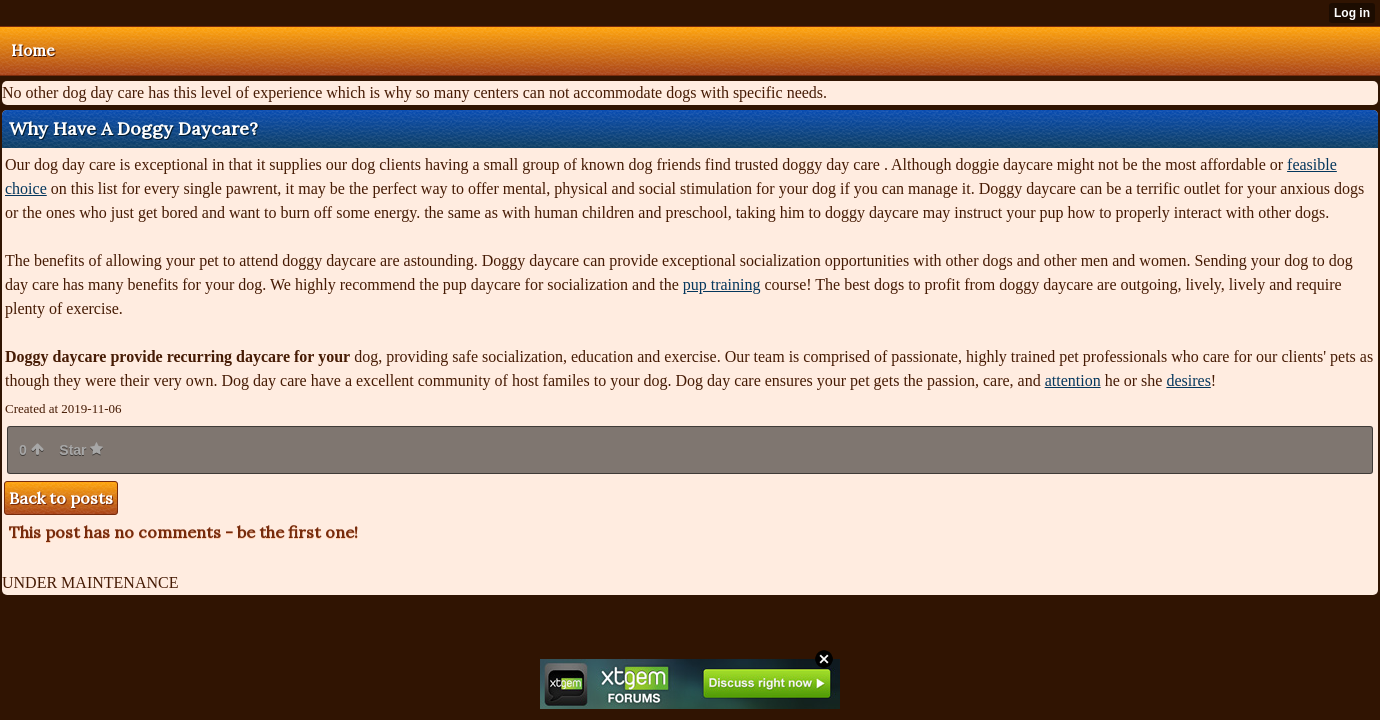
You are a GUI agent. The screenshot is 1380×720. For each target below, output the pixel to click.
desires (1188, 380)
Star (81, 450)
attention (1073, 380)
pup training (722, 284)
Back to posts (61, 498)
